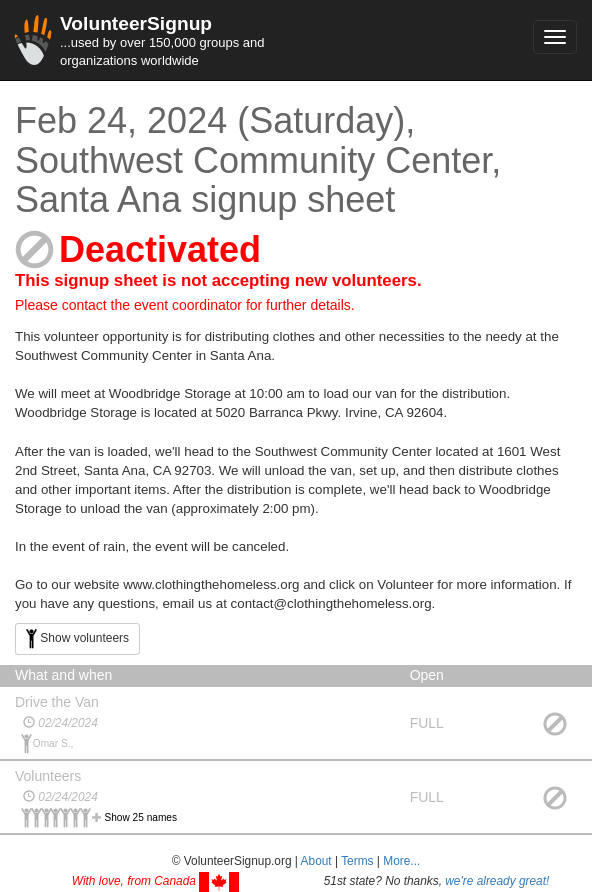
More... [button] (401, 861)
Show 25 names (141, 817)
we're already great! (497, 881)
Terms (357, 861)
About (316, 861)
